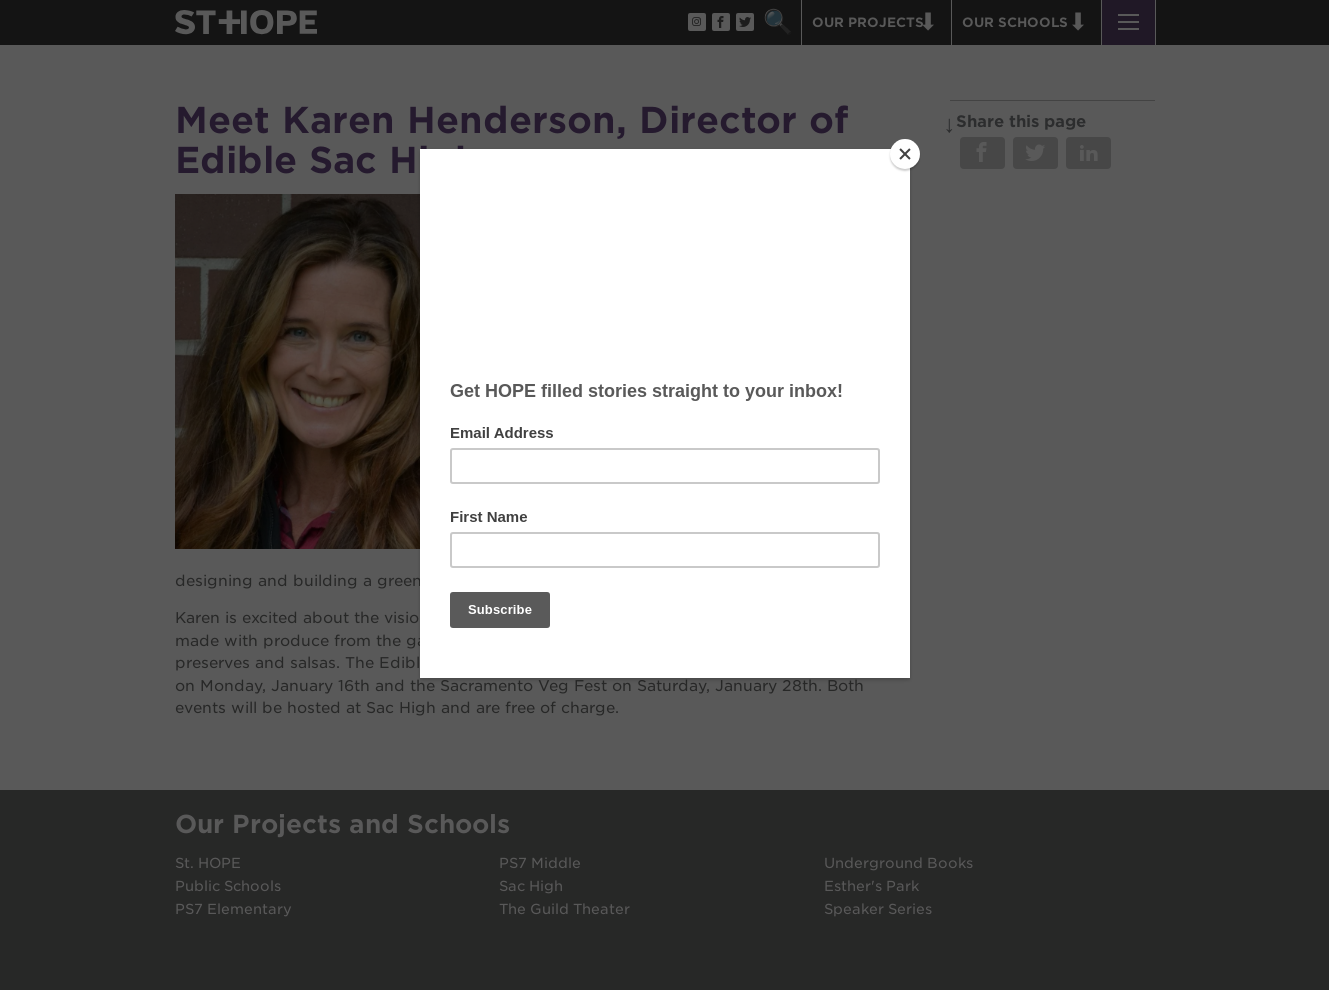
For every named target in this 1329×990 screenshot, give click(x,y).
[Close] (905, 154)
